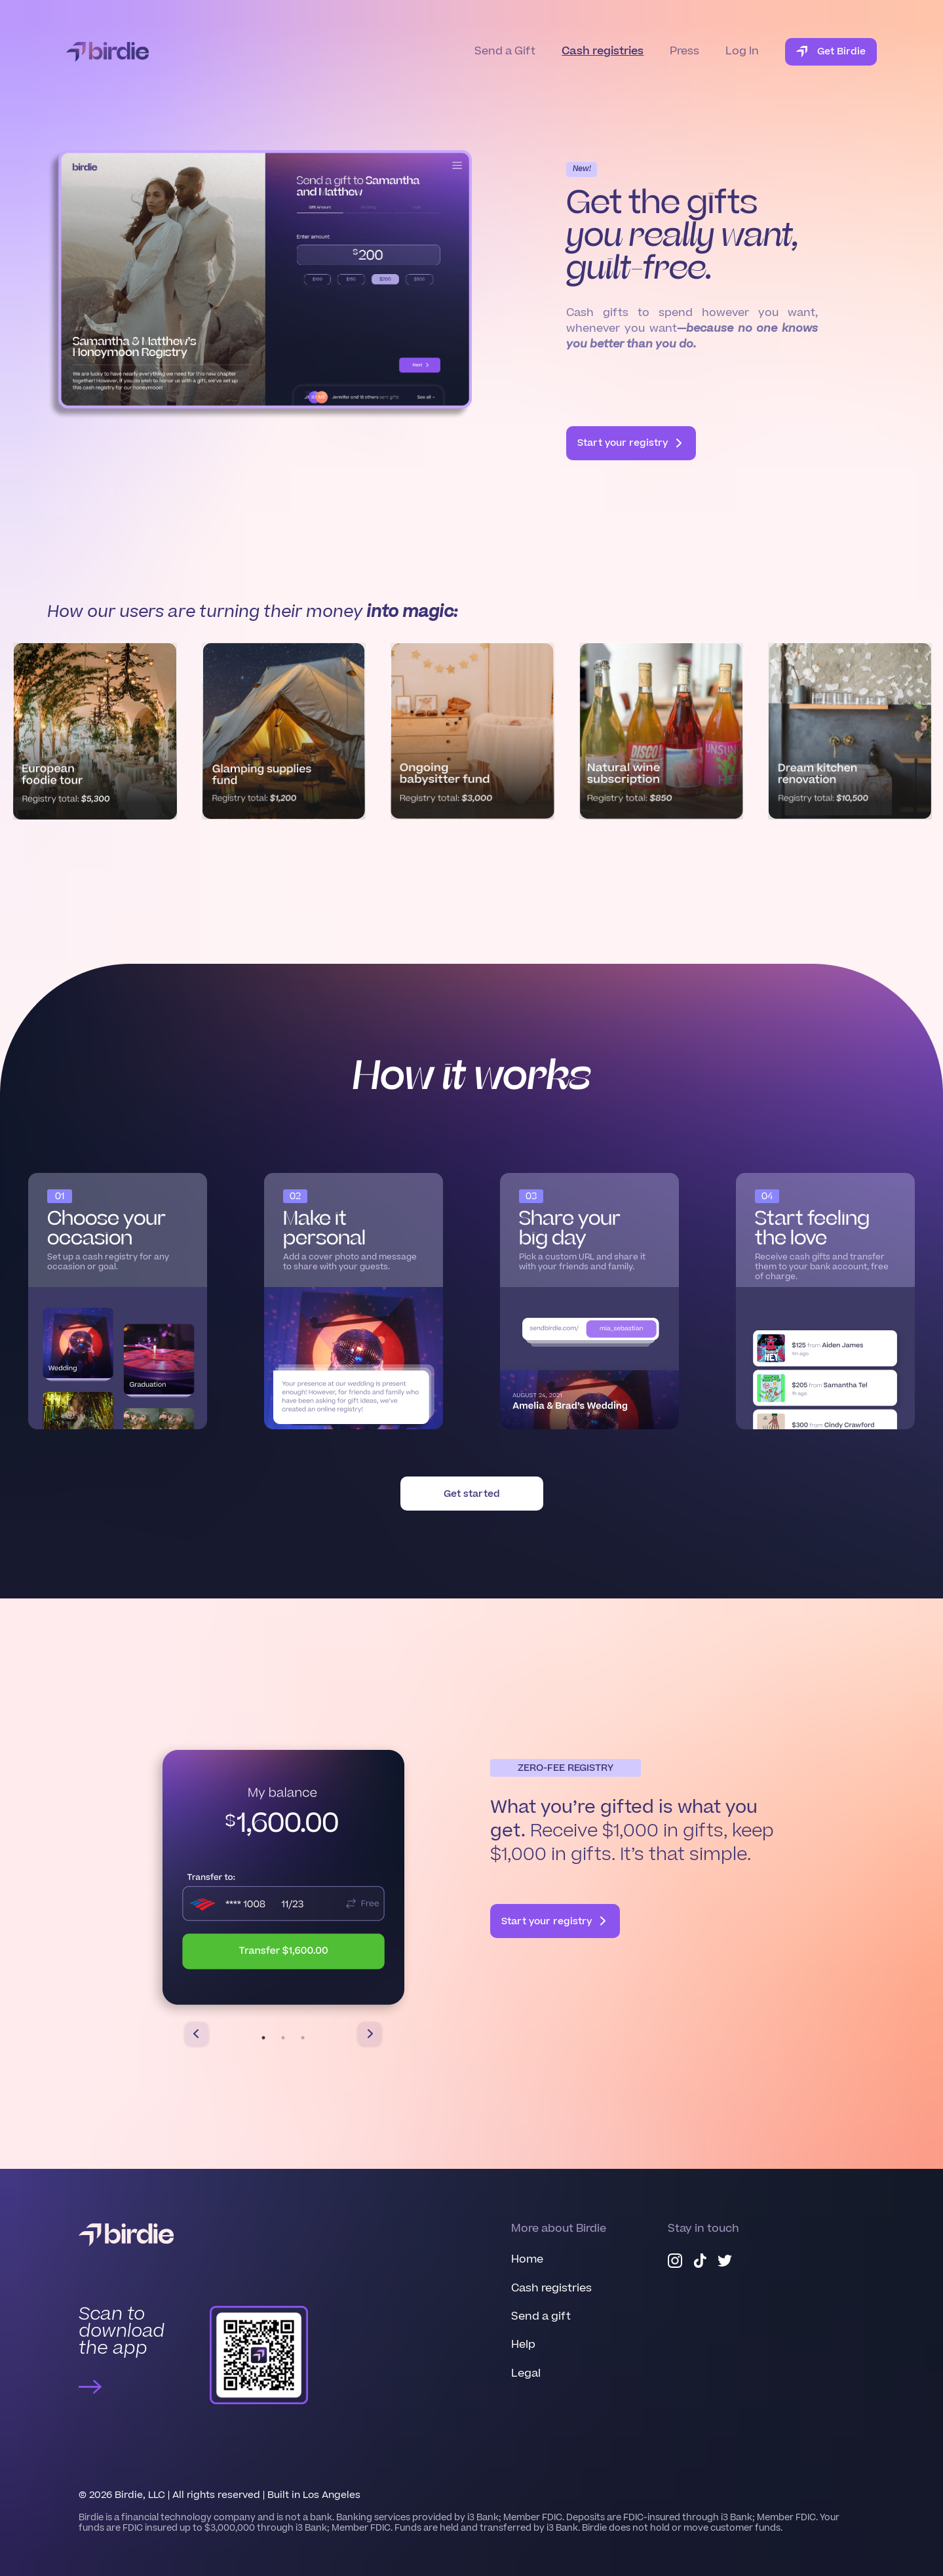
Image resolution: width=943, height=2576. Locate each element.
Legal (526, 2373)
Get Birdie (831, 51)
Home (527, 2259)
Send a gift (541, 2316)
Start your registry (631, 443)
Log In (742, 51)
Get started (472, 1494)
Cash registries (603, 51)
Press (684, 51)
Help (523, 2344)
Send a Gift (504, 51)
